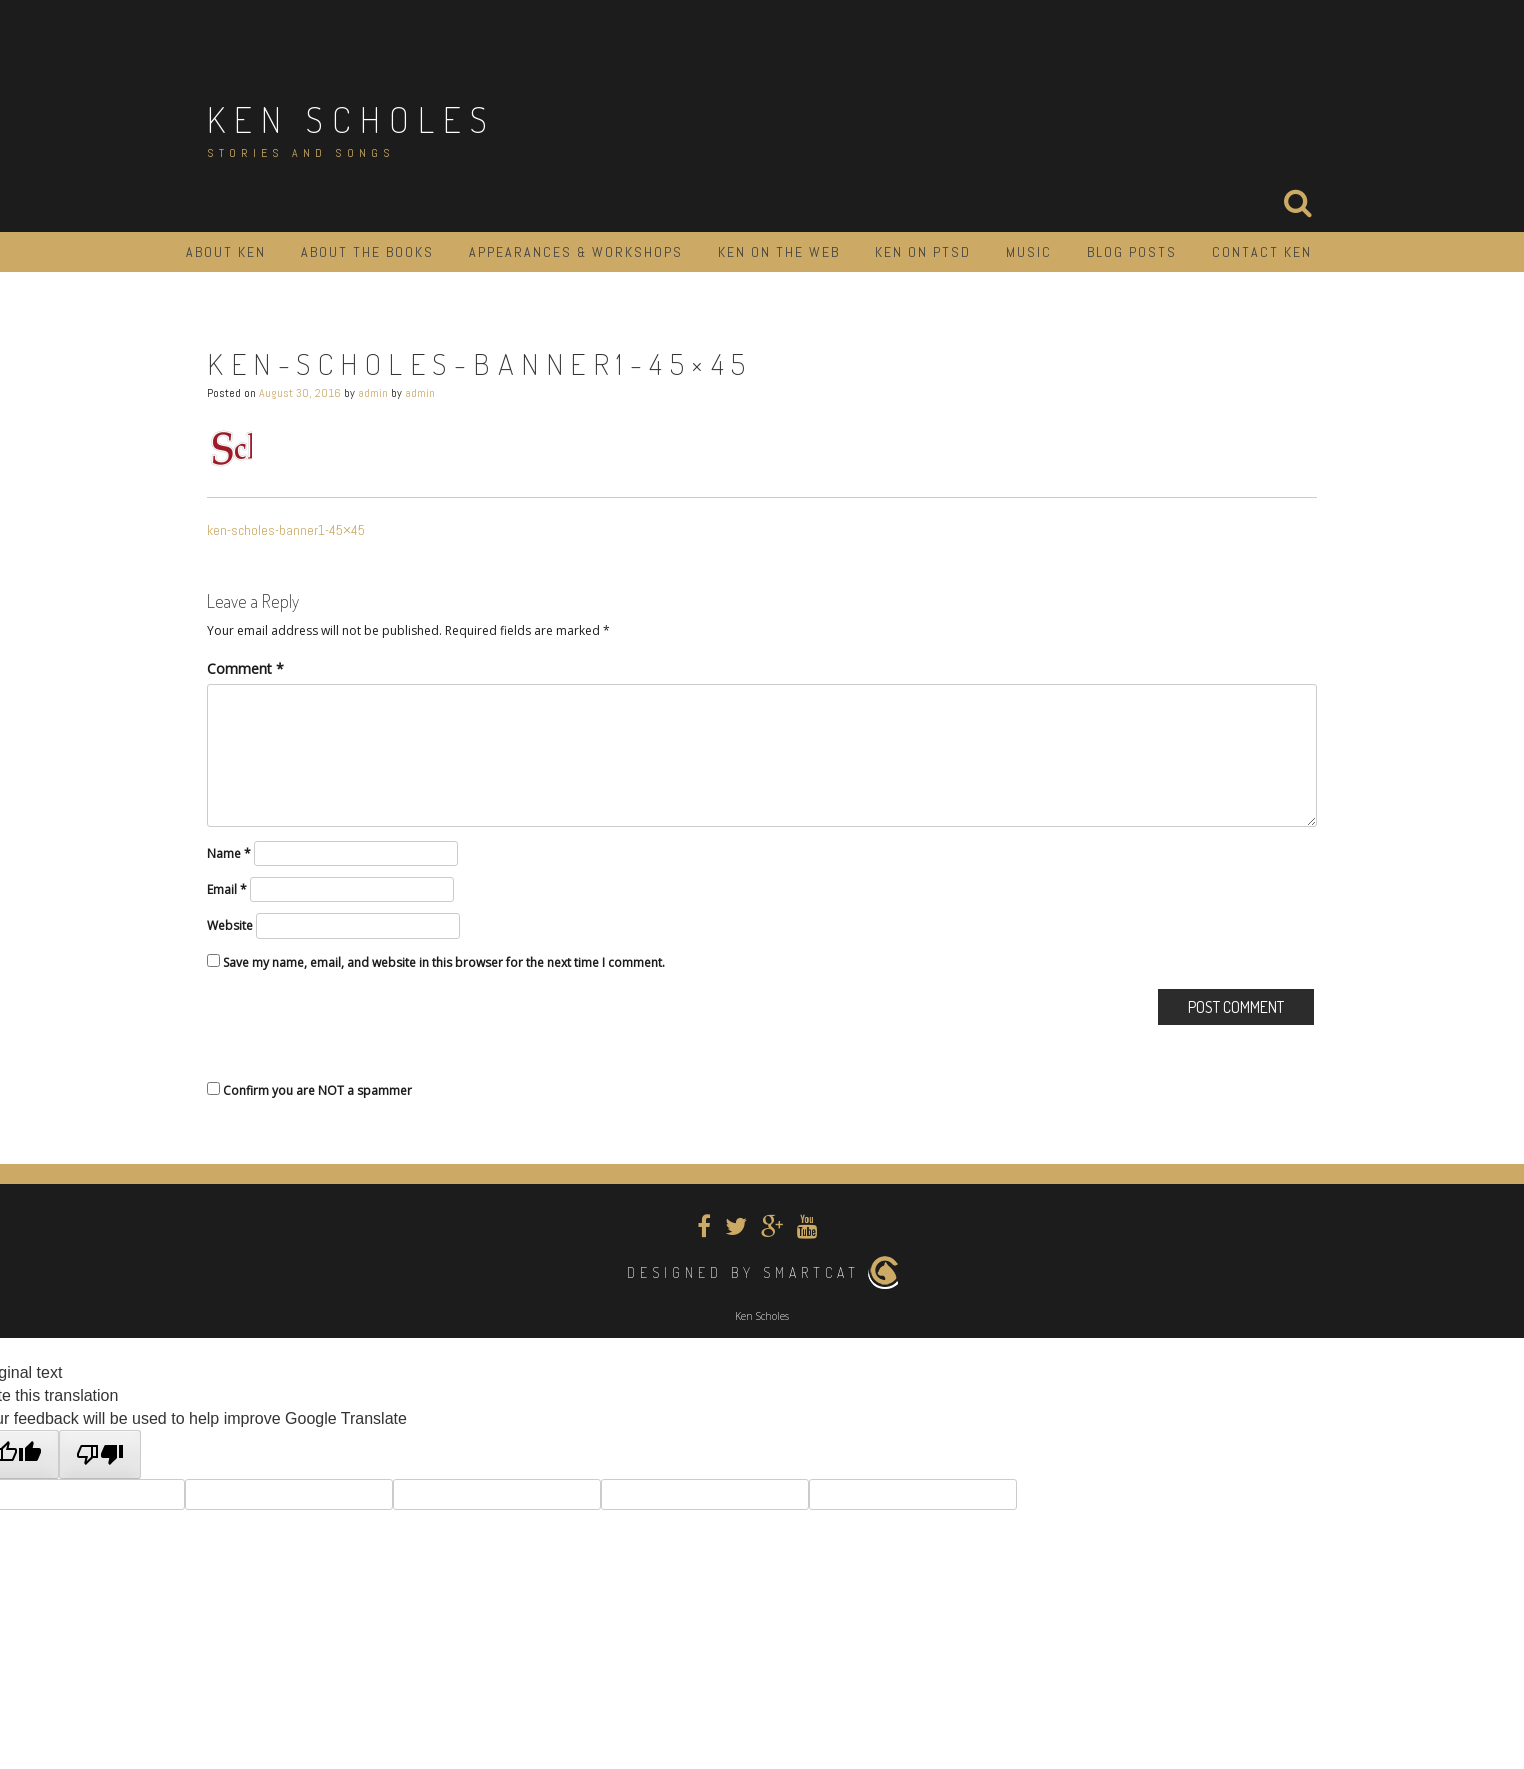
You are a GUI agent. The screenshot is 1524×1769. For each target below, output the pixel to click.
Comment (245, 668)
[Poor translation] (100, 1454)
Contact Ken (1262, 252)
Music (1029, 252)
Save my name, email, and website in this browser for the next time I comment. (444, 962)
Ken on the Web (779, 252)
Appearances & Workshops (576, 252)
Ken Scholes (351, 119)
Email (227, 889)
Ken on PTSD (923, 252)
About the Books (367, 252)
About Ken (226, 252)
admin (373, 393)
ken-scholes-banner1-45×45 (286, 530)
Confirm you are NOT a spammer (309, 1090)
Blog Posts (1132, 252)
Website (230, 925)
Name (229, 853)
